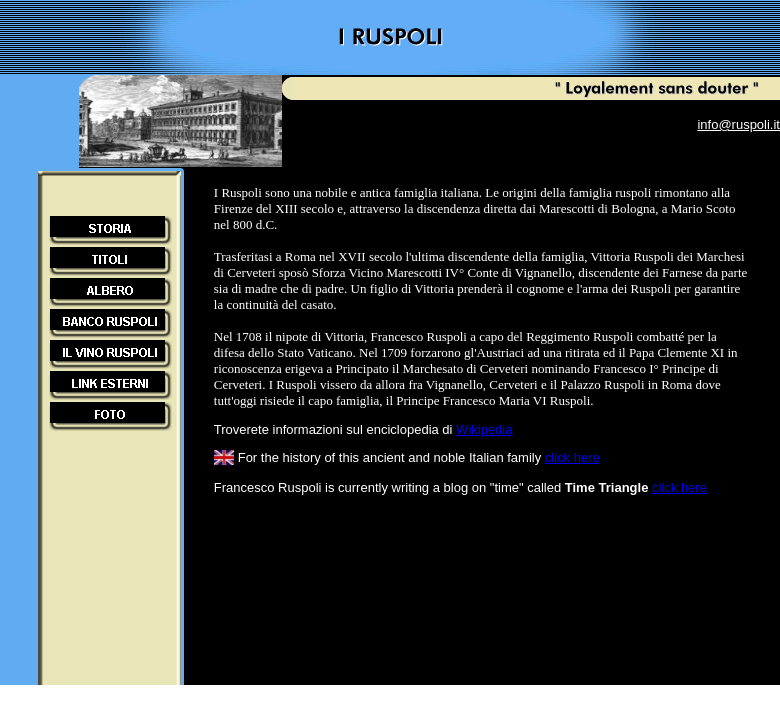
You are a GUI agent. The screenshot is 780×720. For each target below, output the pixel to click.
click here (572, 457)
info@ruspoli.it (738, 124)
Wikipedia (484, 429)
